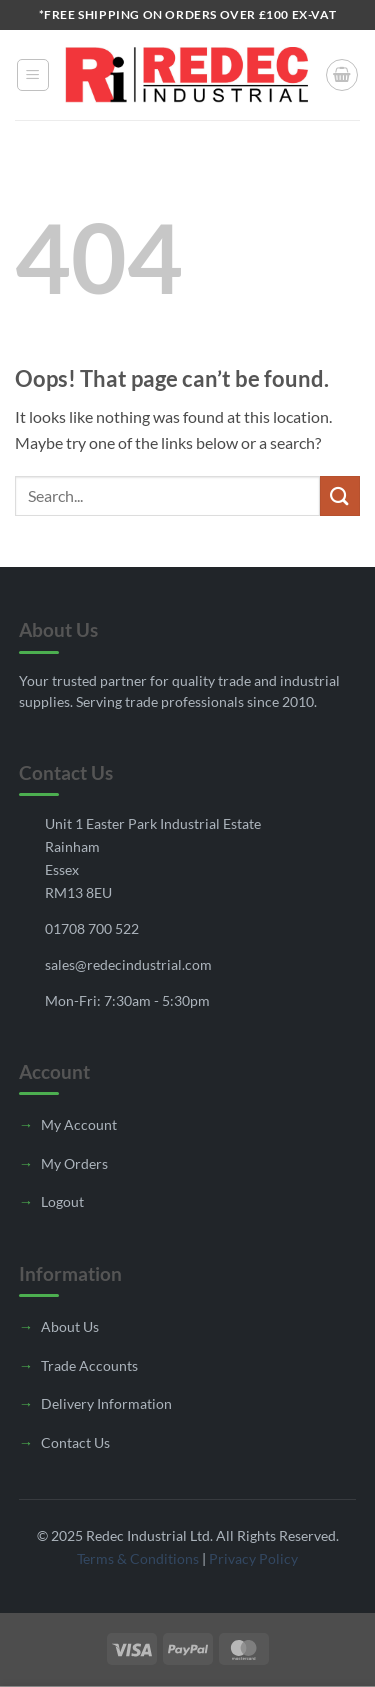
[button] (33, 75)
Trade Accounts (89, 1365)
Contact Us (75, 1442)
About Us (70, 1326)
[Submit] (340, 495)
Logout (62, 1201)
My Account (79, 1124)
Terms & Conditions (138, 1558)
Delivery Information (106, 1403)
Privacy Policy (253, 1558)
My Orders (74, 1163)
